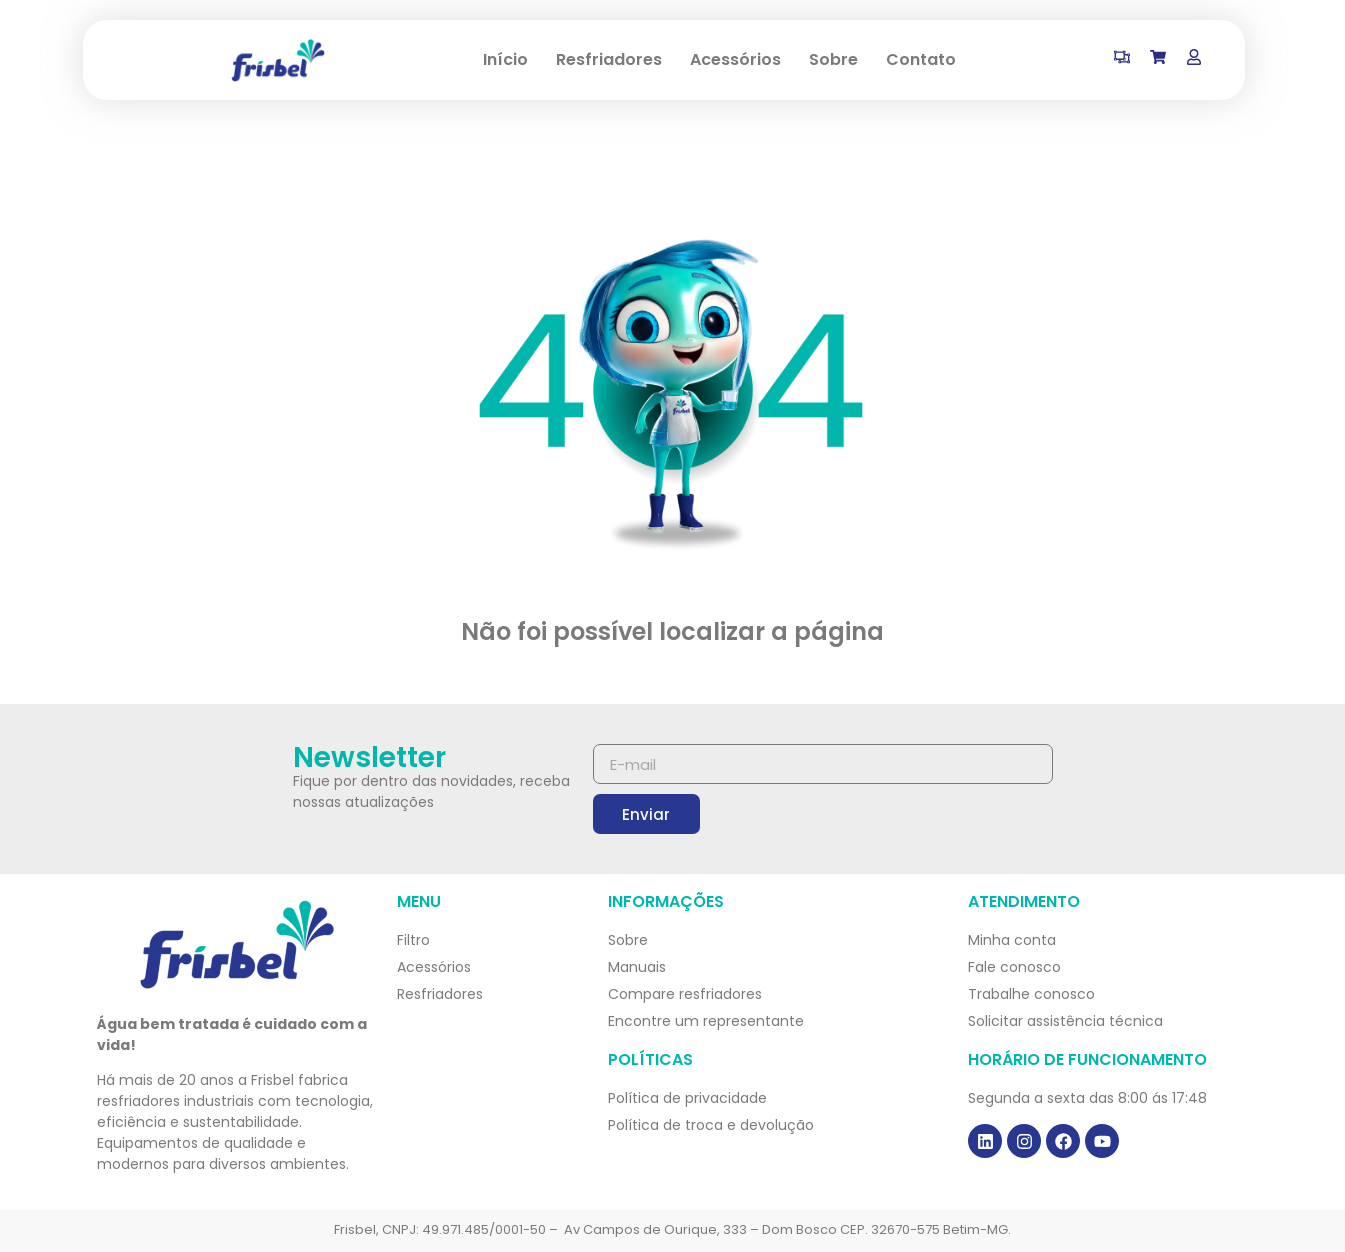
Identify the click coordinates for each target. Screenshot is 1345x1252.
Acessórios (735, 59)
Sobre (833, 59)
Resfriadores (609, 59)
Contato (921, 59)
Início (505, 59)
